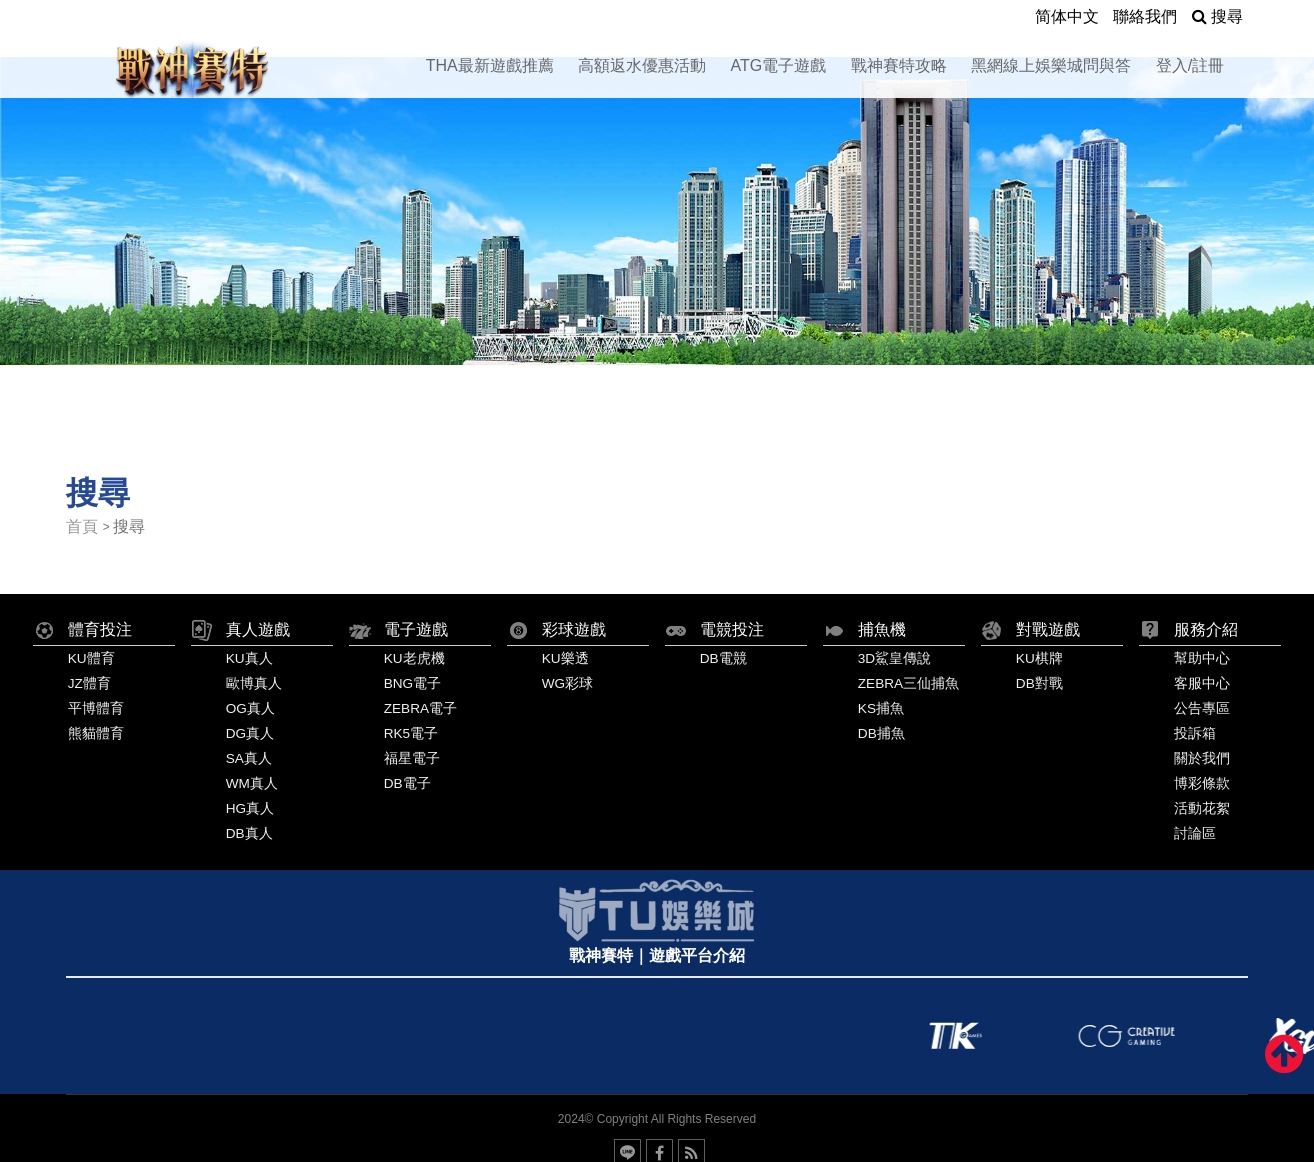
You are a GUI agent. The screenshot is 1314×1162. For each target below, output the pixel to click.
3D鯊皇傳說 (894, 658)
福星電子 (412, 758)
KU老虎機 (414, 658)
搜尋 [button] (1217, 16)
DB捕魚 (881, 733)
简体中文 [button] (1067, 16)
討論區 (1195, 833)
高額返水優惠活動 (642, 65)
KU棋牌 (1039, 658)
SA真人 (249, 758)
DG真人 (250, 733)
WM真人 (252, 783)
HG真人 (250, 808)
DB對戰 (1039, 683)
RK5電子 (411, 733)
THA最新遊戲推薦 (490, 65)
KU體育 (91, 658)
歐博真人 (254, 683)
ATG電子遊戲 (779, 65)
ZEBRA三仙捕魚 (908, 683)
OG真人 (250, 708)
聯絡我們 (1145, 16)
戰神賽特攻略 (899, 65)
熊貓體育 (96, 733)
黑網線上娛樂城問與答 (1051, 65)
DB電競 (723, 658)
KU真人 (249, 658)
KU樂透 (565, 658)
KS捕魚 (881, 708)
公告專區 (1202, 708)
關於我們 (1202, 758)
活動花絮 (1202, 808)
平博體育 (96, 708)
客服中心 (1202, 683)
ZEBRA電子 (420, 708)
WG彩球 (567, 683)
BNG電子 (412, 683)
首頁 (82, 526)
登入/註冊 (1190, 65)
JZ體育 (89, 683)
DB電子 (407, 783)
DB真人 (249, 833)
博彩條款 (1202, 783)
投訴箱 (1195, 733)
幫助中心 (1202, 658)
